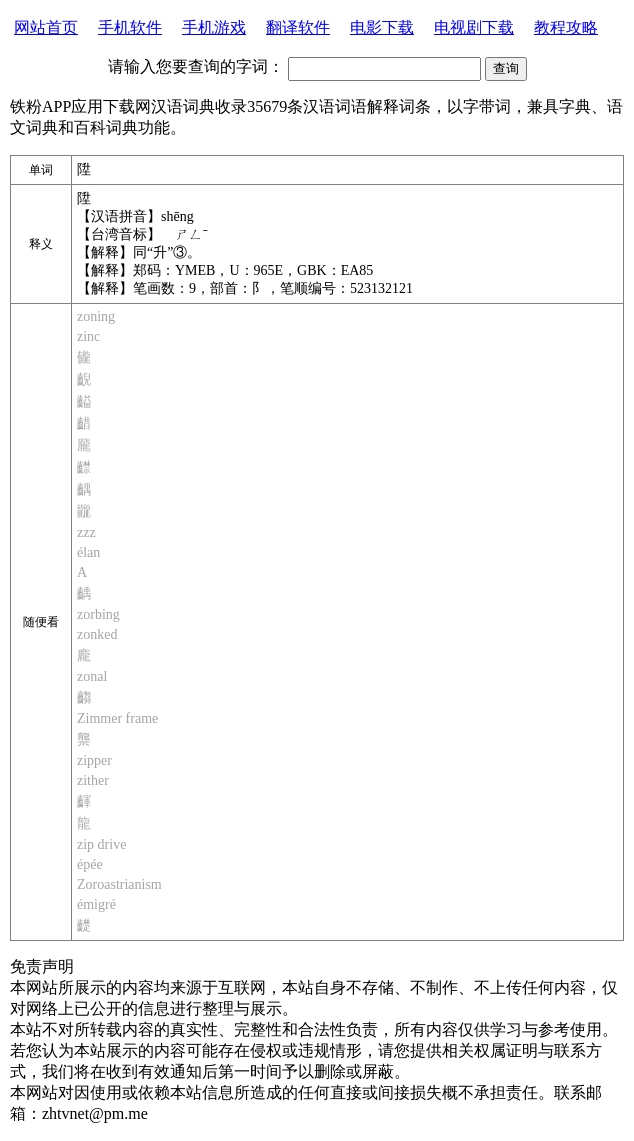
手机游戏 (214, 27)
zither (93, 780)
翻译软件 (298, 27)
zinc (88, 336)
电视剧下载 (474, 27)
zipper (94, 760)
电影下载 (382, 27)
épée (90, 864)
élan (88, 552)
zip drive (101, 844)
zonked (97, 634)
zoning (96, 316)
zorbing (98, 614)
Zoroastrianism (119, 884)
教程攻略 (566, 27)
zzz (86, 532)
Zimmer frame (117, 718)
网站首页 (46, 27)
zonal (92, 676)
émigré (96, 904)
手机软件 (130, 27)
